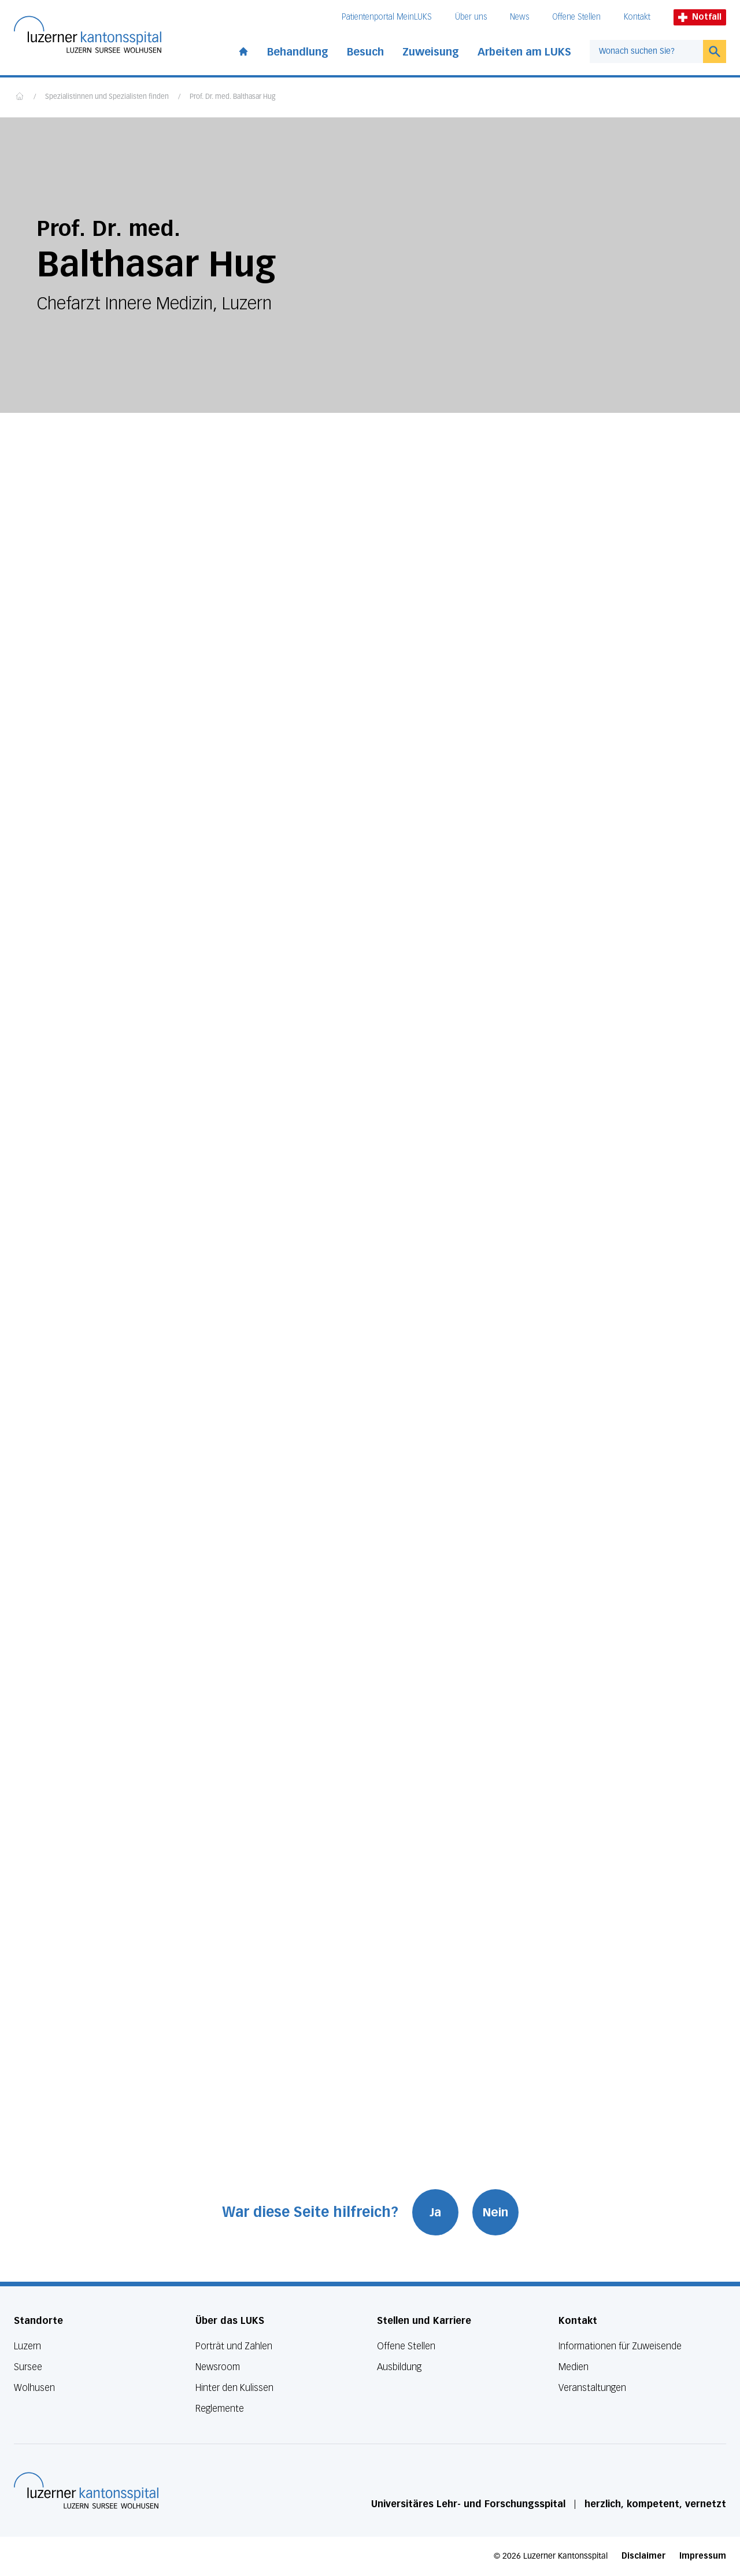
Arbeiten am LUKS (524, 52)
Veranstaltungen (592, 2387)
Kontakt (637, 17)
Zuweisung (430, 52)
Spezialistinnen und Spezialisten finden (107, 97)
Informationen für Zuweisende (620, 2346)
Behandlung (297, 52)
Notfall (700, 17)
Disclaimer (643, 2556)
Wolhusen (34, 2387)
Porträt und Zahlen (233, 2346)
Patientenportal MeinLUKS (387, 17)
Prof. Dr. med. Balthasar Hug (232, 97)
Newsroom (217, 2366)
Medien (573, 2366)
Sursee (28, 2366)
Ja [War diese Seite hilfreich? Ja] (435, 2212)
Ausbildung (399, 2366)
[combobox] (646, 51)
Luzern (27, 2346)
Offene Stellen (576, 17)
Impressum (702, 2556)
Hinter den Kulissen (234, 2387)
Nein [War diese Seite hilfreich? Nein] (495, 2212)
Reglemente (219, 2408)
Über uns (471, 17)
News (519, 17)
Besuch (365, 52)
